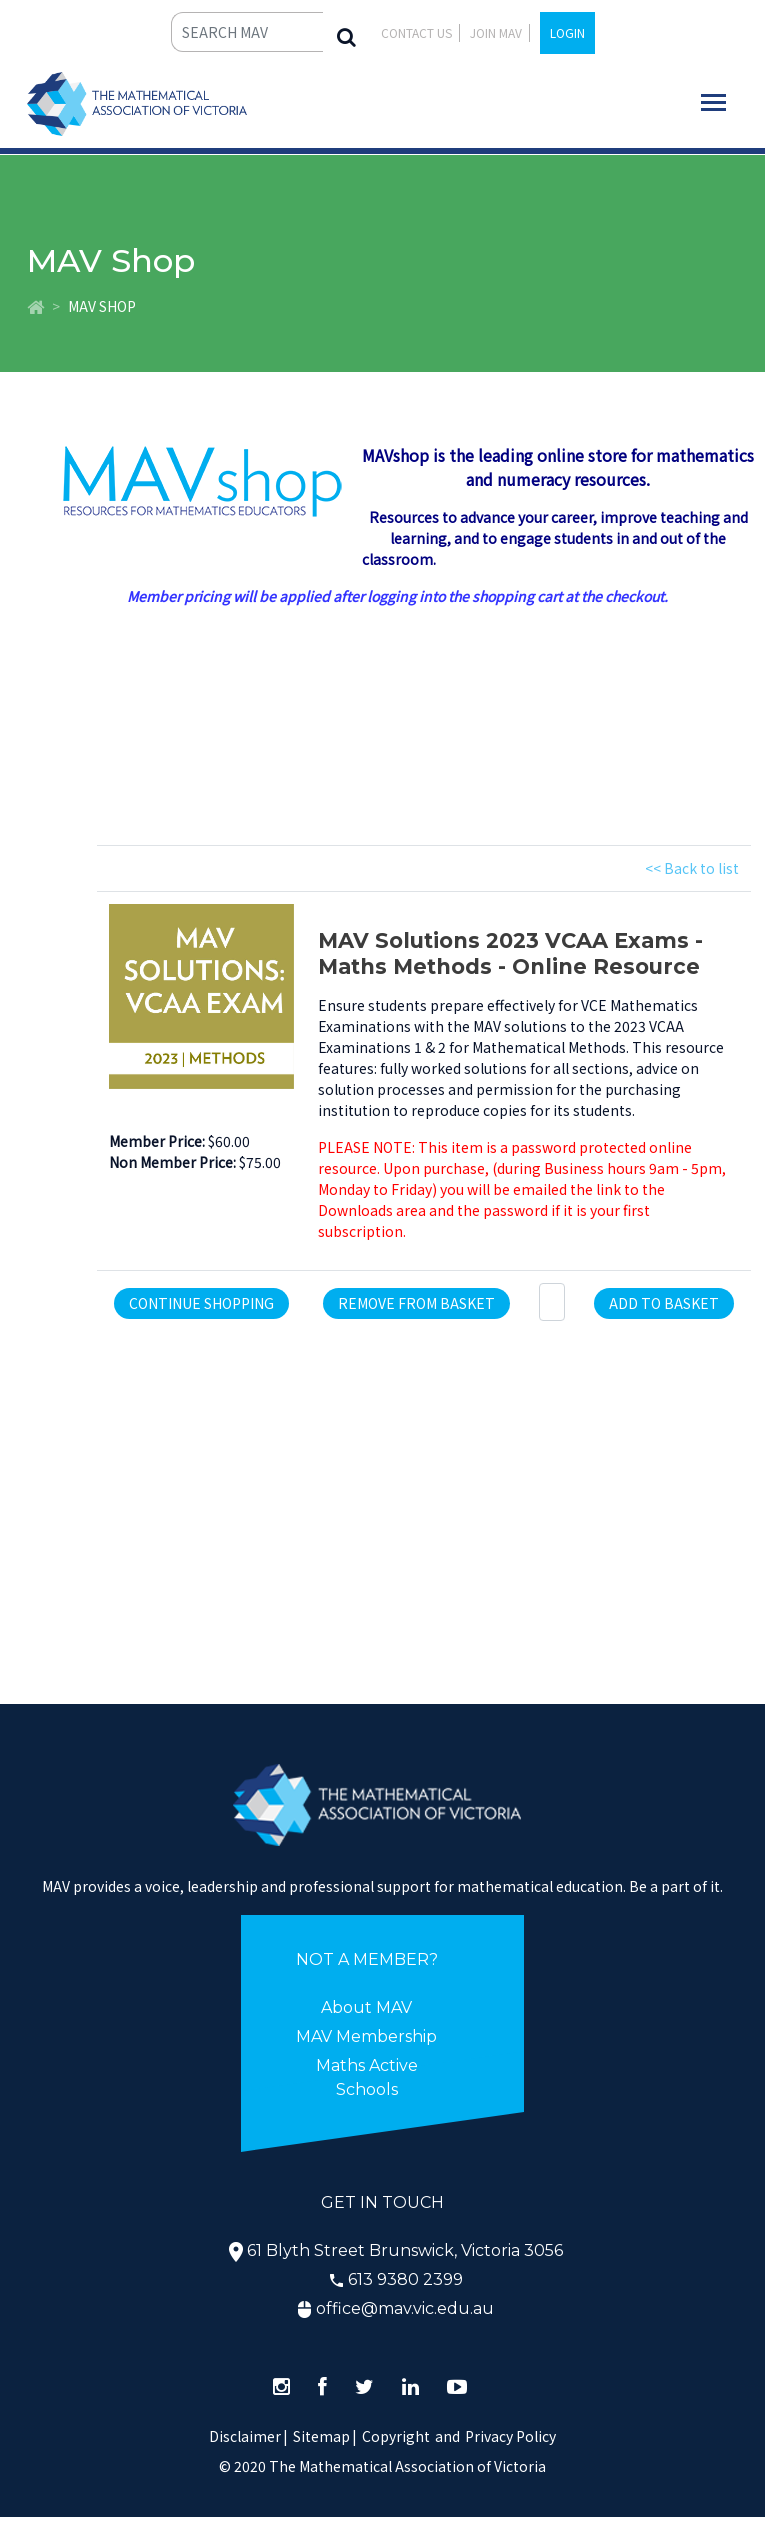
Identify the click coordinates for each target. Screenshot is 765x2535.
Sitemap (321, 2436)
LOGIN (567, 32)
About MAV (366, 2007)
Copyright (396, 2436)
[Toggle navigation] (713, 102)
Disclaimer (248, 2436)
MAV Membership (366, 2036)
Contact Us (416, 32)
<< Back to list (692, 868)
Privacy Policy (510, 2436)
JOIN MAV (496, 32)
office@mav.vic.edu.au (405, 2308)
